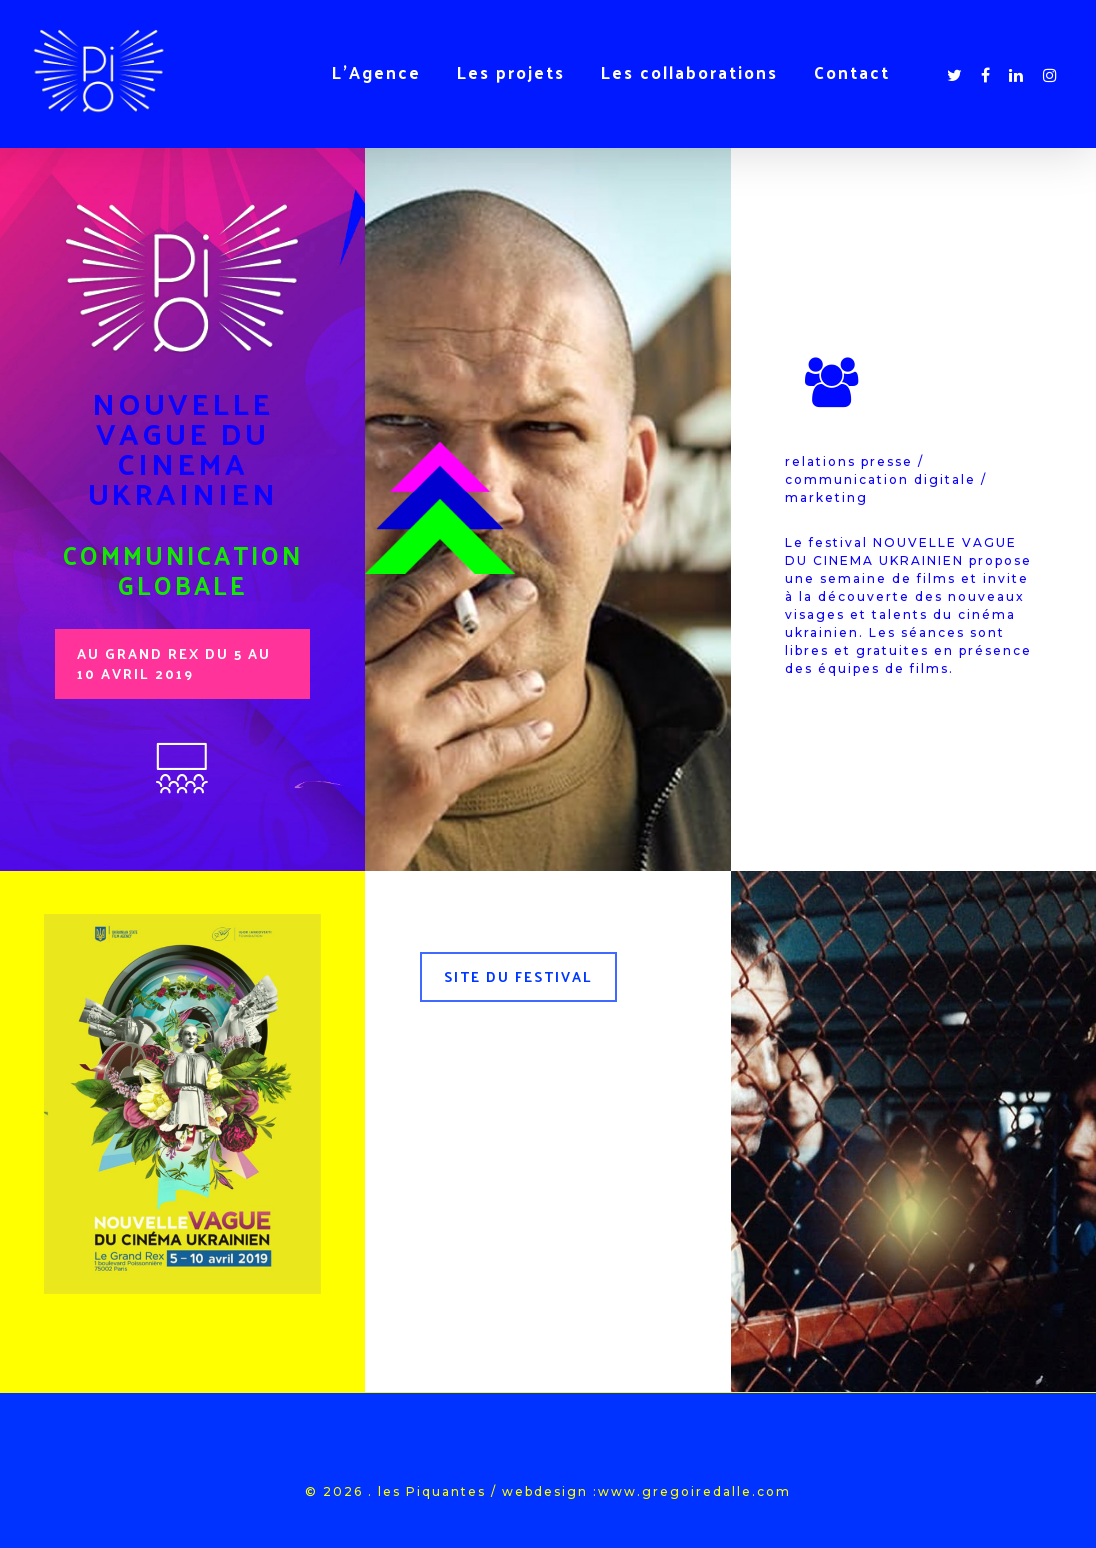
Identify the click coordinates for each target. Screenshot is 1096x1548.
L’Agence (376, 72)
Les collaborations (689, 72)
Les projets (511, 72)
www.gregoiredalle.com (694, 1491)
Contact (852, 72)
